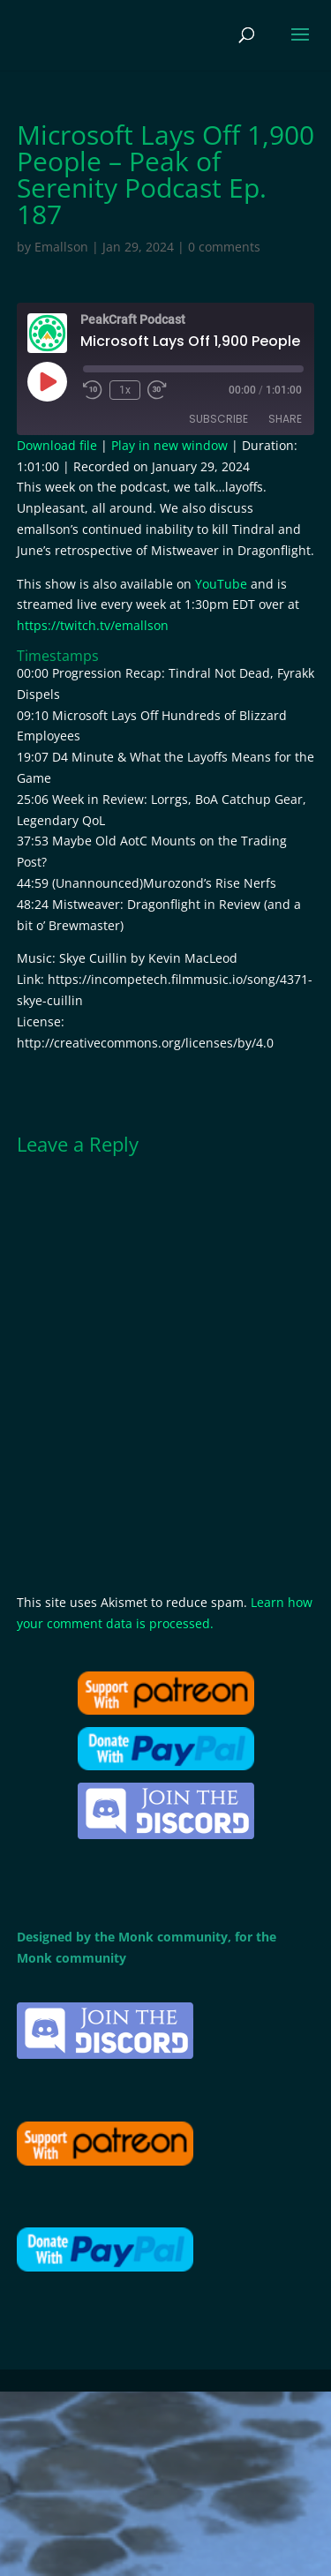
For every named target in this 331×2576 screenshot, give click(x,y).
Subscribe (218, 418)
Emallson (61, 246)
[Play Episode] (46, 381)
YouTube (221, 583)
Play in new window (169, 445)
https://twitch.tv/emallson (93, 625)
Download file (57, 445)
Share (285, 418)
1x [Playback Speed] (125, 390)
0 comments (224, 246)
